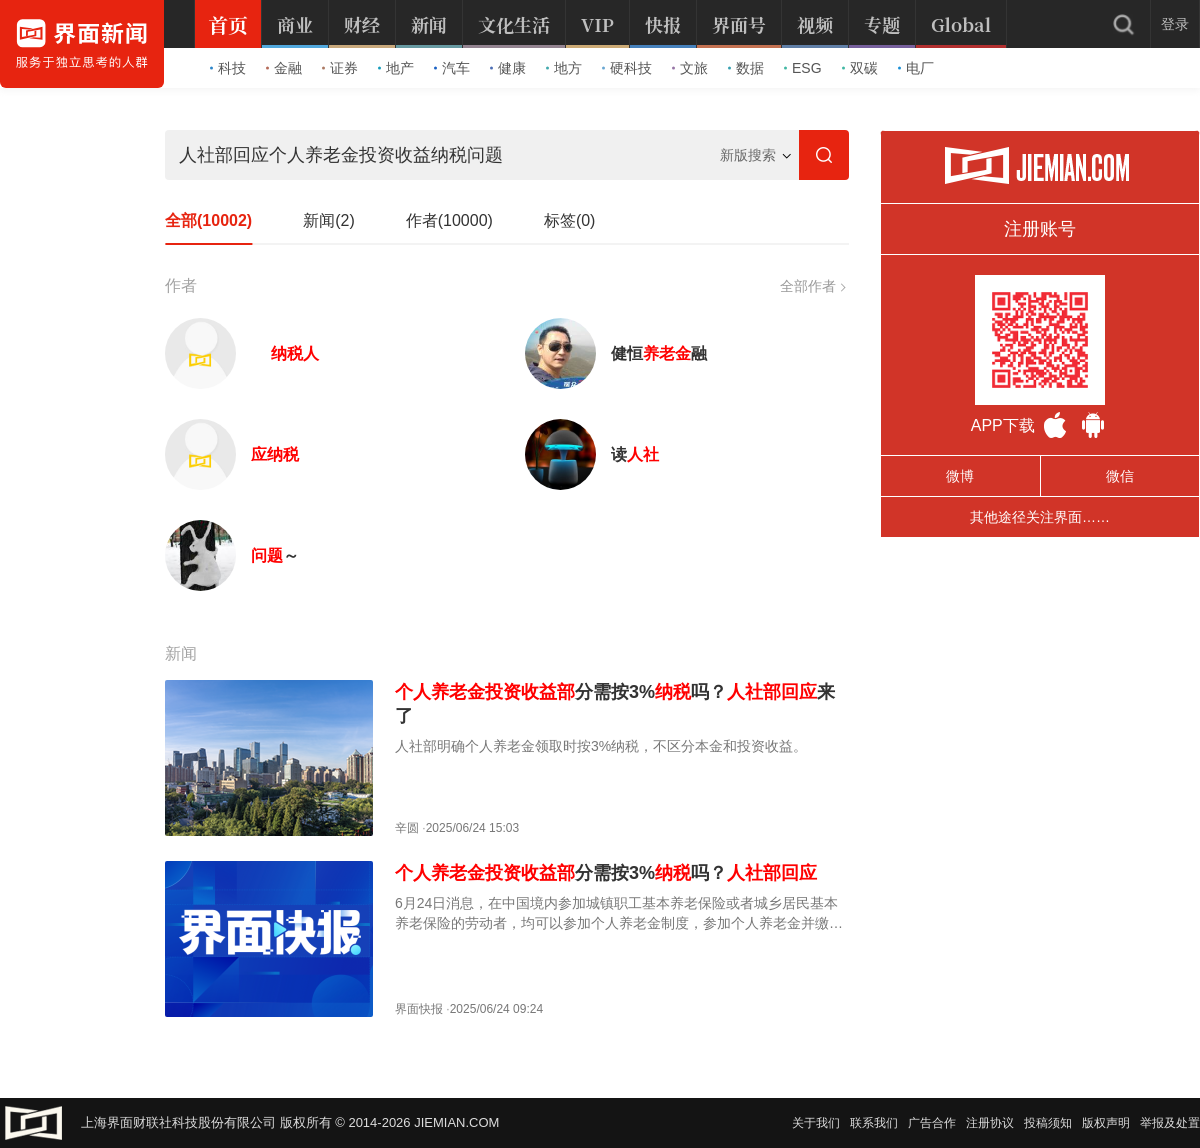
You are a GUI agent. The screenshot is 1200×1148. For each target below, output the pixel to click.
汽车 (452, 68)
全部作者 (812, 286)
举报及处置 (1170, 1123)
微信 (1120, 476)
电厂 (916, 68)
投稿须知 (1048, 1123)
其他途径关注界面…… (1040, 517)
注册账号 (1040, 229)
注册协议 (990, 1123)
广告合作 (932, 1123)
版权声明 (1106, 1123)
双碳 (860, 68)
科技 (228, 68)
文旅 (690, 68)
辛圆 (407, 828)
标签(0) (570, 220)
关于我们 (816, 1123)
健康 (508, 68)
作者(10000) (449, 220)
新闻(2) (329, 220)
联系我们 (874, 1123)
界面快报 (419, 1009)
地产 (396, 68)
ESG (803, 68)
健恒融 (659, 353)
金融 (284, 68)
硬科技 (627, 68)
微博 (960, 476)
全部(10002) (208, 220)
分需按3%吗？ (606, 873)
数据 (746, 68)
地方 (564, 68)
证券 (340, 68)
